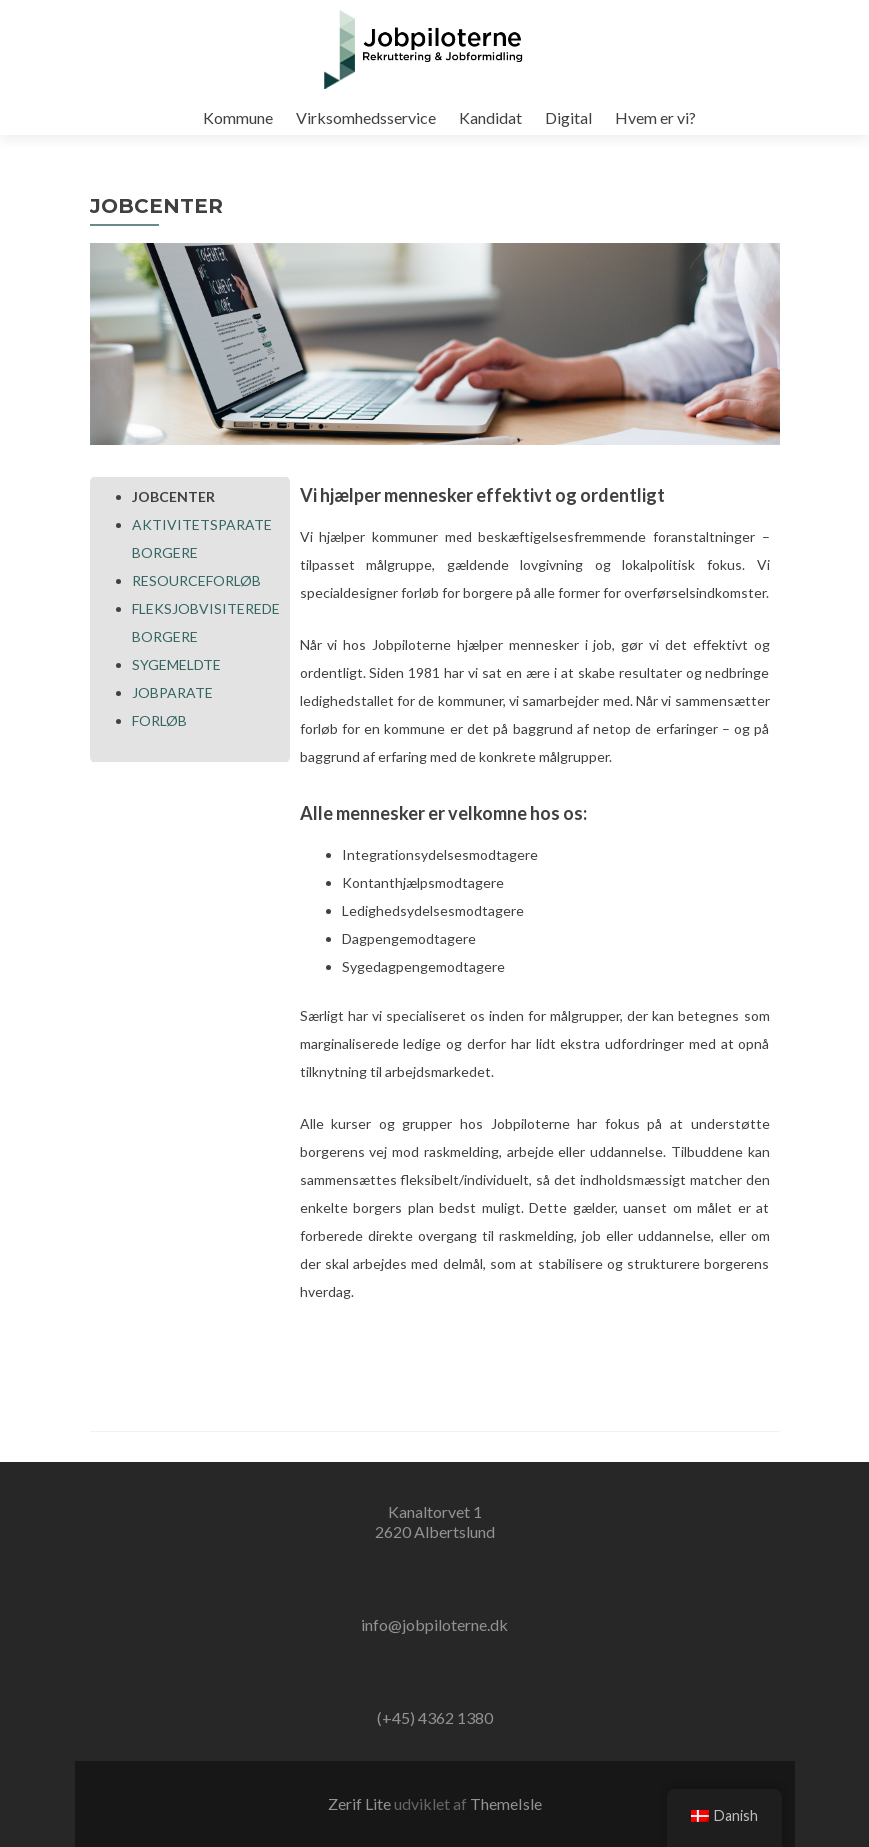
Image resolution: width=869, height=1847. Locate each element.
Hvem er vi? (655, 117)
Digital (568, 117)
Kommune (238, 117)
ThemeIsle (506, 1803)
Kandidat (490, 117)
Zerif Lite (361, 1803)
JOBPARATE (172, 692)
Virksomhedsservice (366, 117)
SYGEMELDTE (176, 664)
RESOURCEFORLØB (196, 580)
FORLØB (159, 720)
